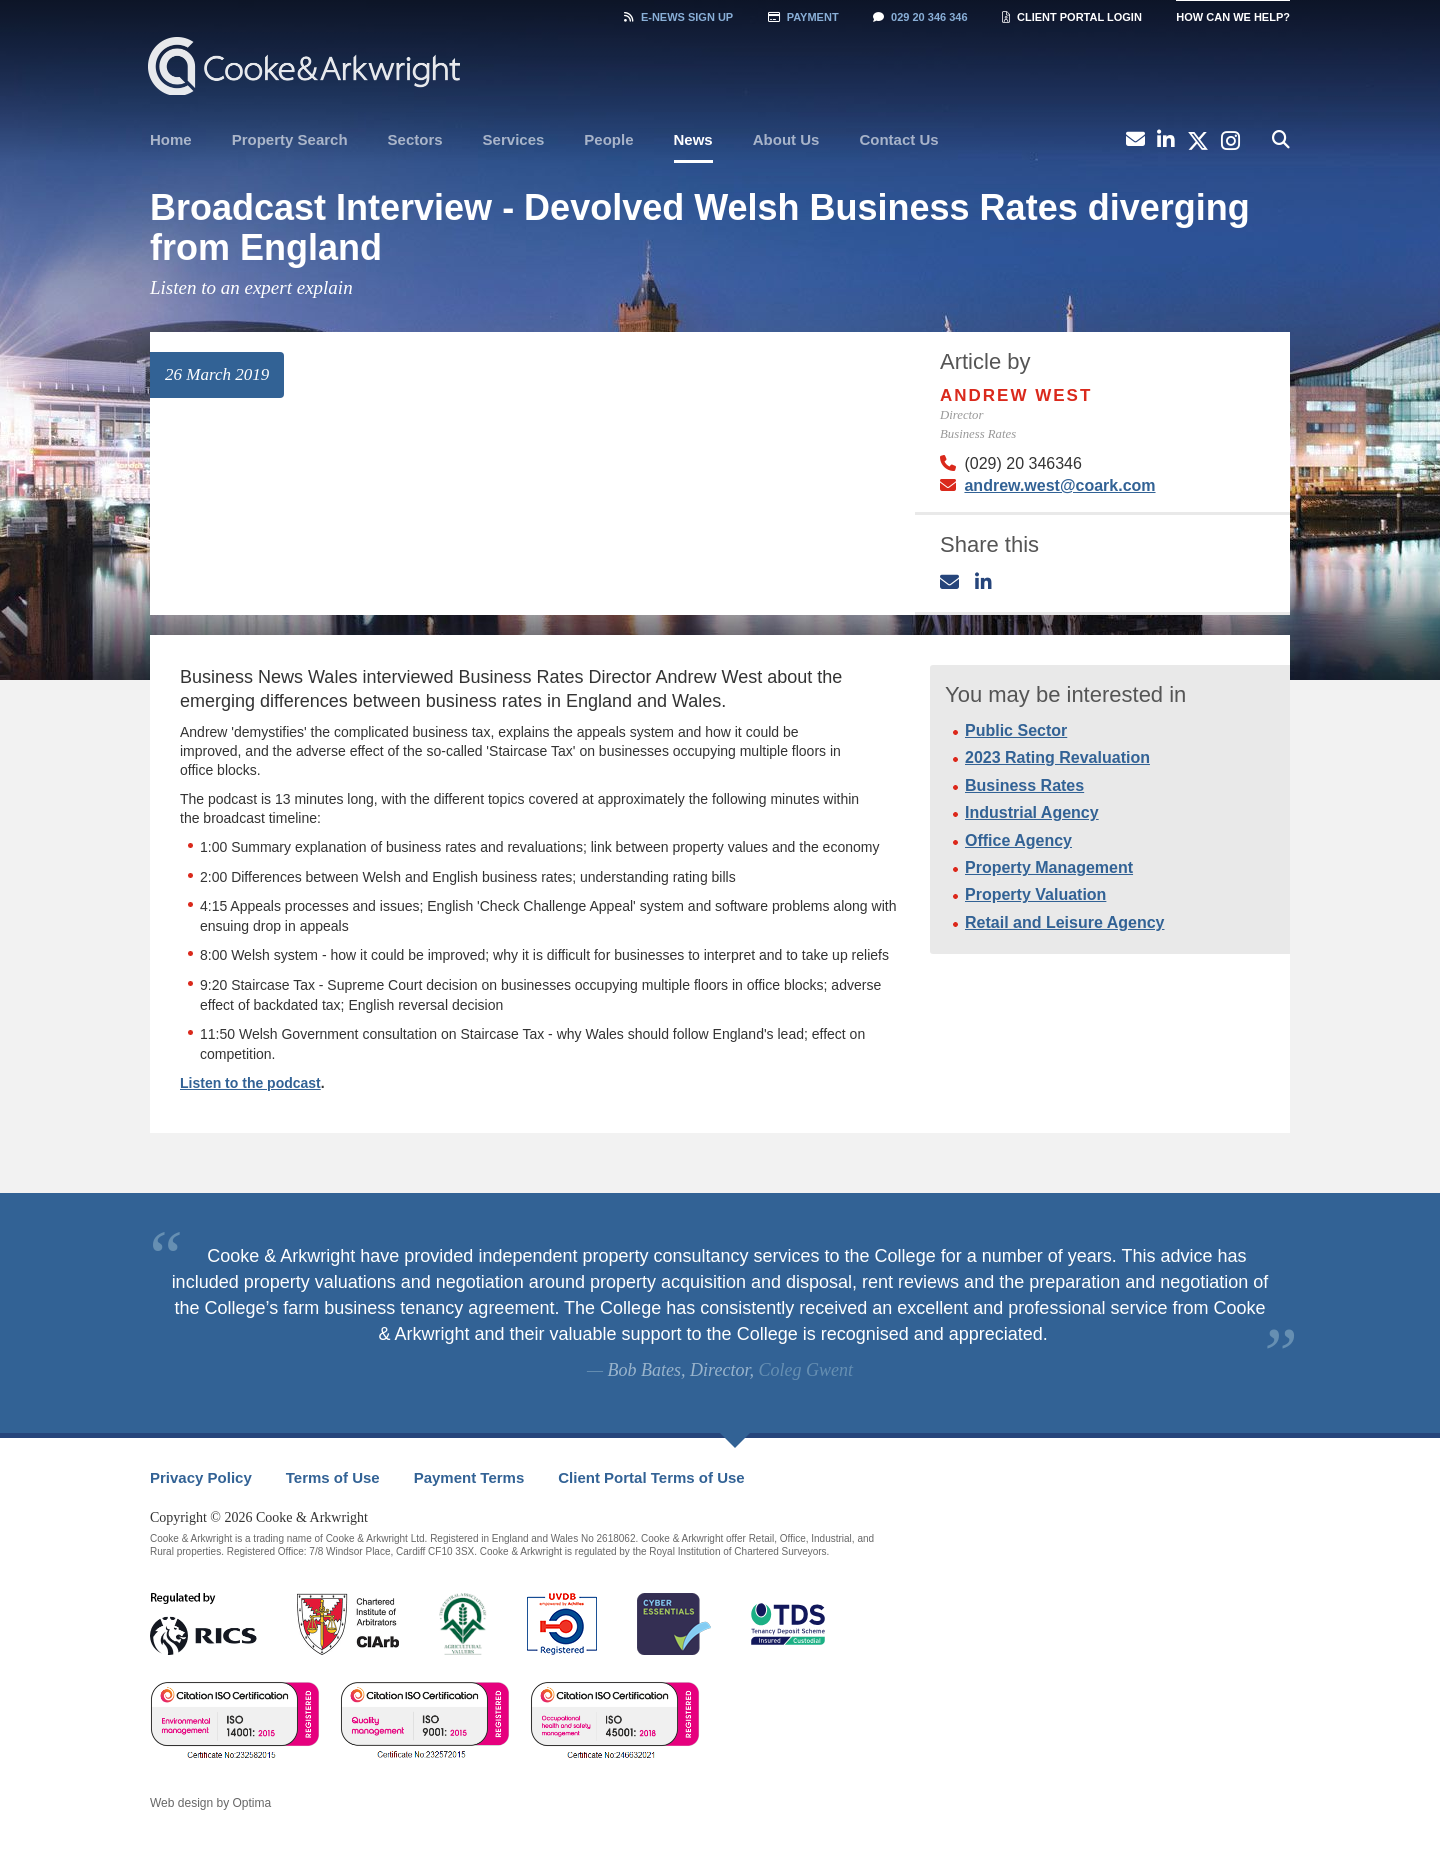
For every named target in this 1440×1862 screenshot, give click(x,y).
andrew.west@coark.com (1059, 485)
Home (171, 139)
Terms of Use (333, 1477)
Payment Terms (469, 1477)
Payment (803, 17)
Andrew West (1016, 395)
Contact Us (898, 139)
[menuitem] (171, 140)
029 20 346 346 (920, 17)
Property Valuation (1035, 894)
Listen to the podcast (250, 1083)
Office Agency (1018, 840)
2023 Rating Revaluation (1057, 757)
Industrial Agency (1032, 812)
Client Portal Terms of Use (651, 1477)
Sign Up (678, 17)
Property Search (290, 139)
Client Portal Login (1072, 17)
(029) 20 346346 (1022, 463)
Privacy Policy (201, 1477)
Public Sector (1016, 730)
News (693, 139)
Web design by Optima (210, 1803)
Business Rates (1024, 785)
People (608, 139)
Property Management (1049, 867)
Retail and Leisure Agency (1064, 922)
